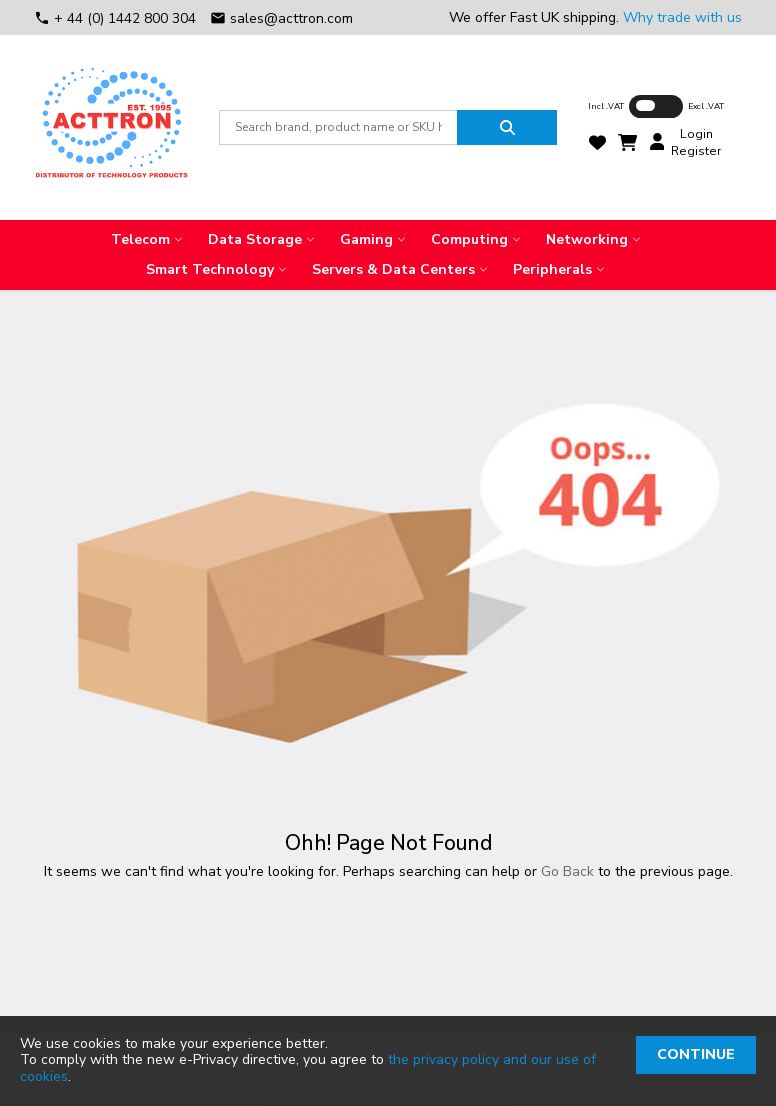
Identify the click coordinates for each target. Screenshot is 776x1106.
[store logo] (111, 127)
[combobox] (338, 127)
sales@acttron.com (281, 18)
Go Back (567, 871)
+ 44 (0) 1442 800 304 (117, 18)
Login (696, 134)
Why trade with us (682, 17)
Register (696, 151)
